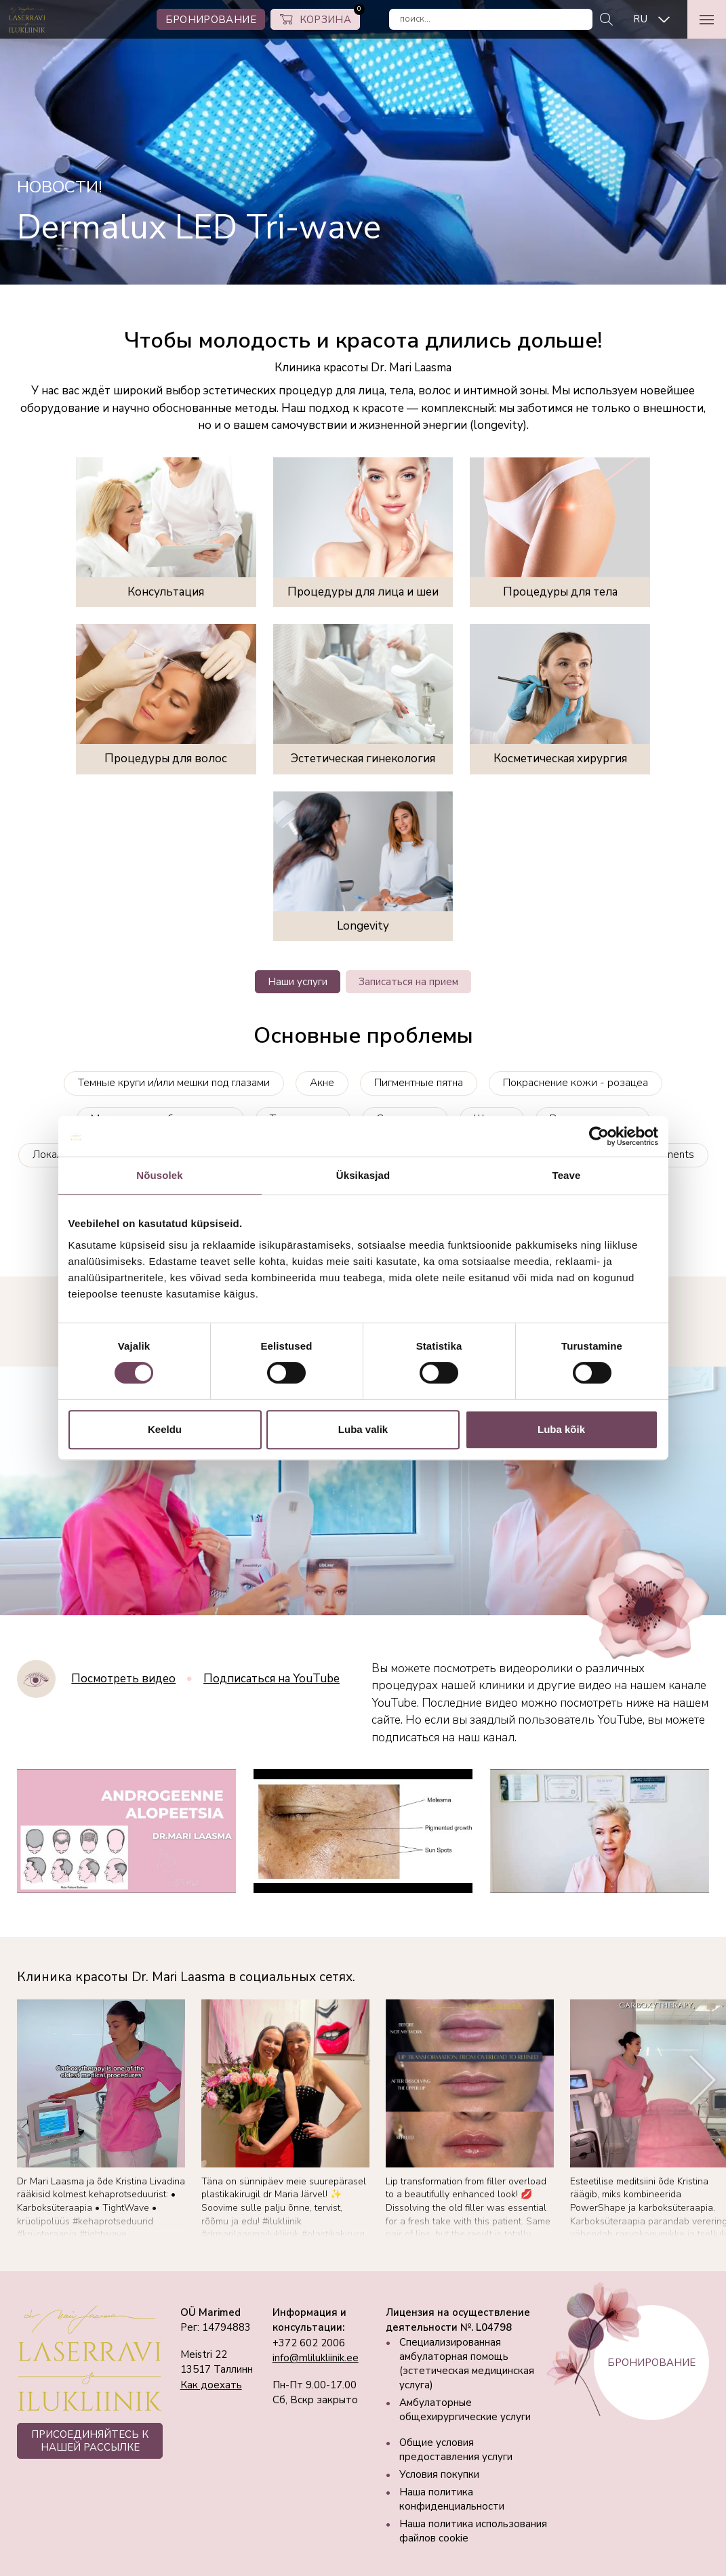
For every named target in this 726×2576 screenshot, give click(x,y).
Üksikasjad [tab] (363, 1175)
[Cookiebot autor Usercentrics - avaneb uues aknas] (599, 1136)
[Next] (702, 2079)
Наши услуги (297, 982)
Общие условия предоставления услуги (455, 2450)
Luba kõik (561, 1429)
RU (640, 19)
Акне (322, 1082)
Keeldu (165, 1429)
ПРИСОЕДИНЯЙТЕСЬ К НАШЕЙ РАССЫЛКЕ (89, 2440)
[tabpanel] (363, 142)
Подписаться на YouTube (271, 1679)
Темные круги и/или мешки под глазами (174, 1082)
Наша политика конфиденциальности (451, 2499)
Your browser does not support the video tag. (363, 1491)
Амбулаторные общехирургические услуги (465, 2410)
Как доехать (211, 2385)
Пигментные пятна (418, 1082)
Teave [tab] (566, 1175)
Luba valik (363, 1429)
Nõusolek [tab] (159, 1175)
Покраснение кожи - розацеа (575, 1082)
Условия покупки (439, 2474)
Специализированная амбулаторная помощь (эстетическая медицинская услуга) (466, 2363)
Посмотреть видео (123, 1679)
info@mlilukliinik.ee (316, 2358)
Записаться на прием (408, 982)
